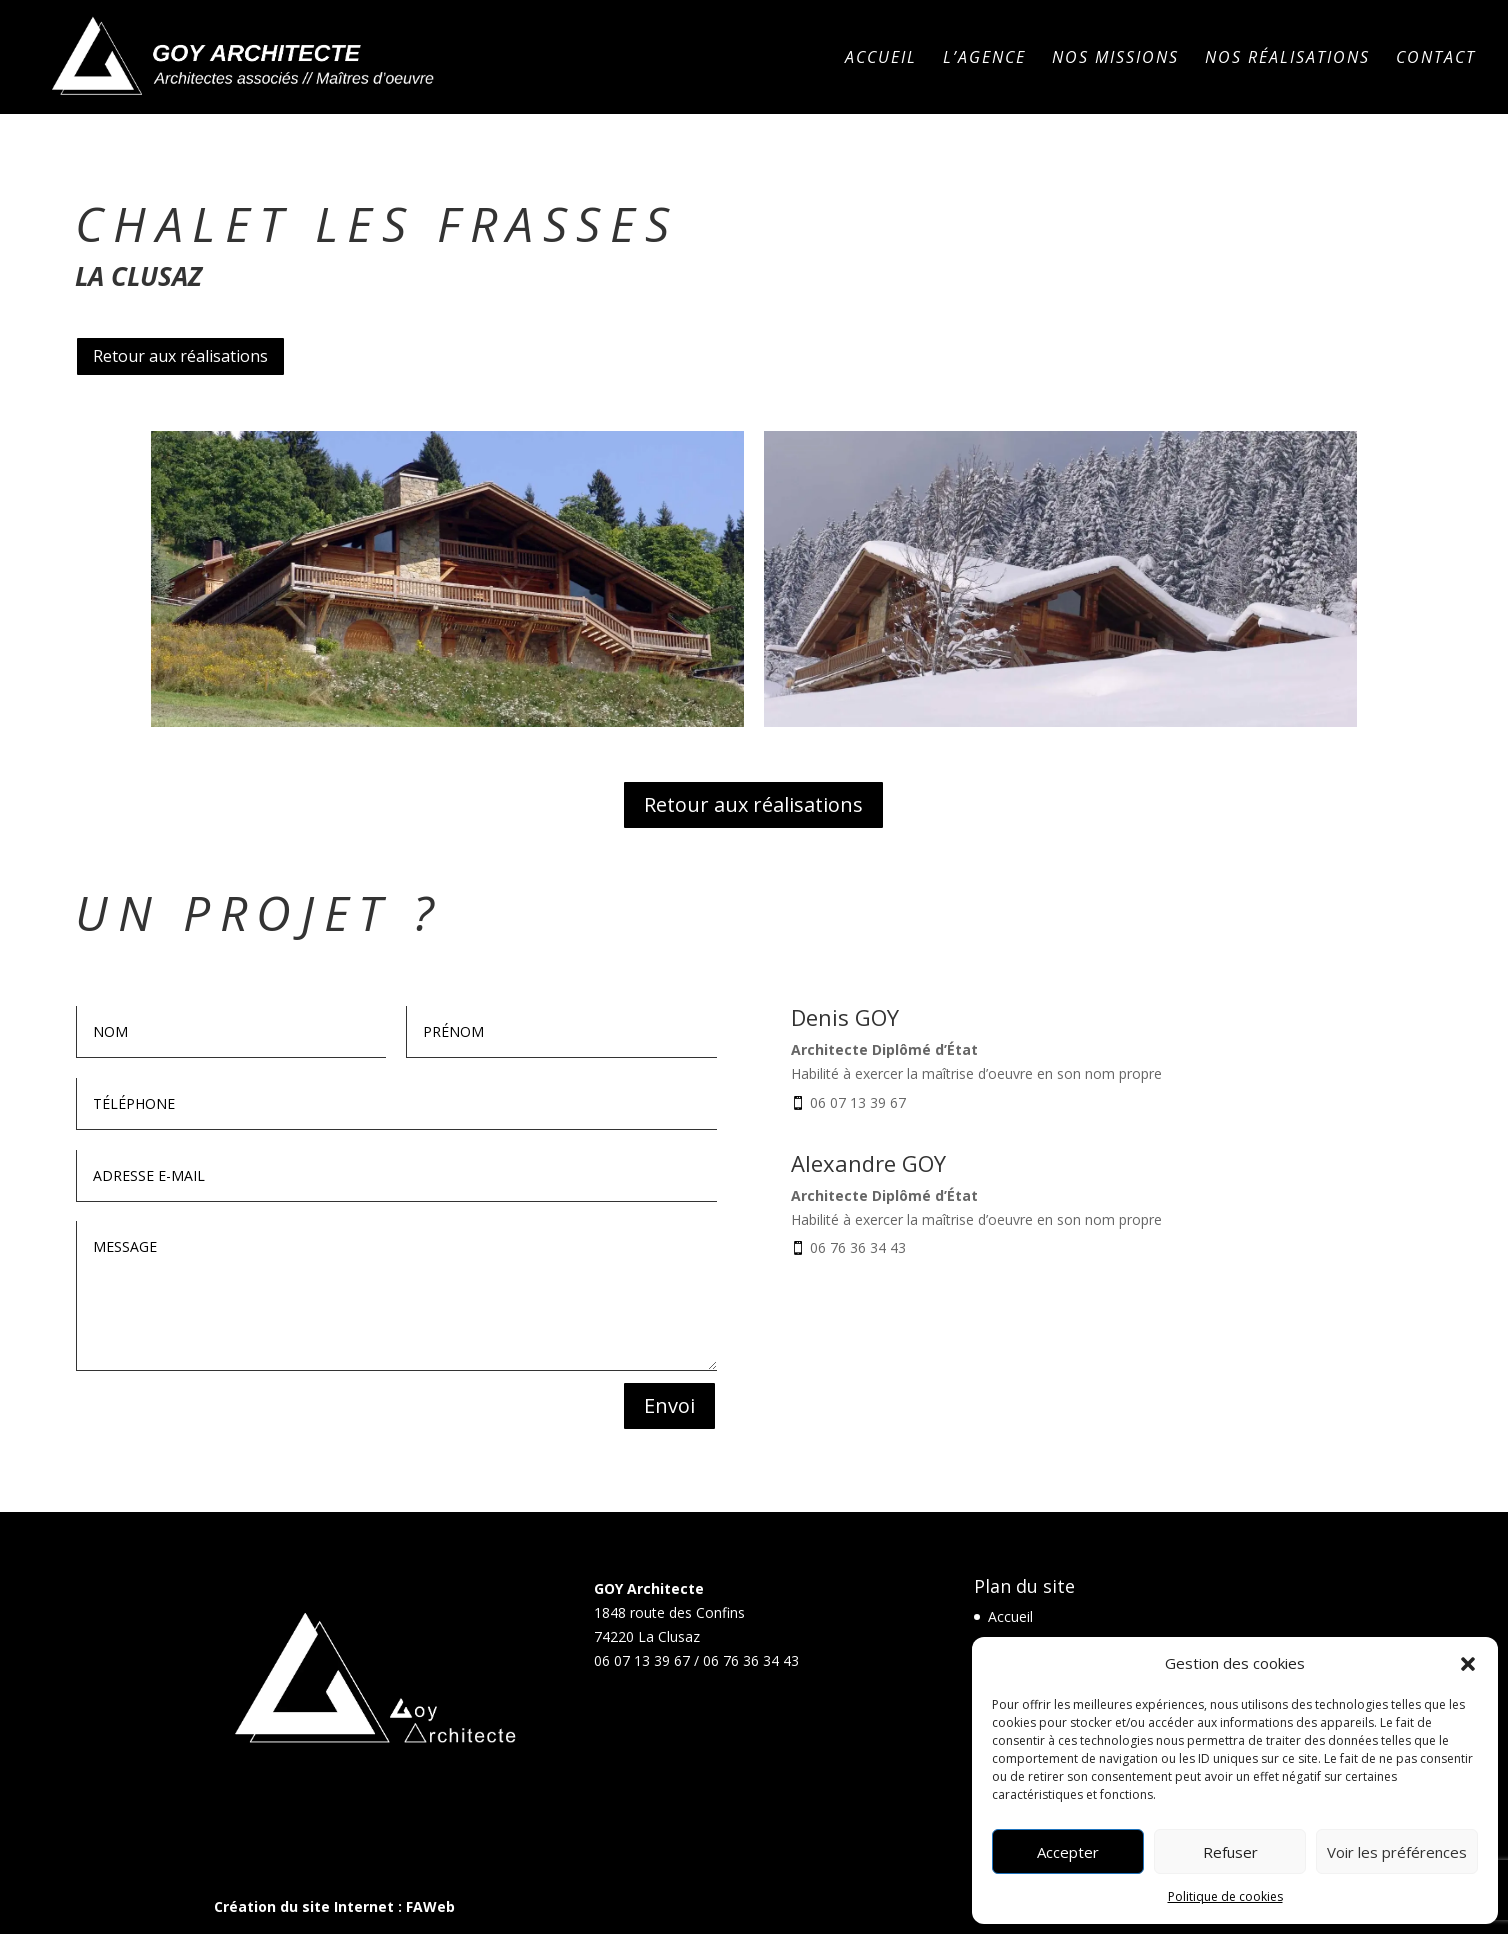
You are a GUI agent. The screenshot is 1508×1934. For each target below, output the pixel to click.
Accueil (881, 59)
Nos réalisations (1287, 59)
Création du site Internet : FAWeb (334, 1906)
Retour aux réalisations (180, 356)
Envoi (669, 1405)
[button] (1468, 1664)
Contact (1436, 59)
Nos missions (1115, 59)
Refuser (1230, 1852)
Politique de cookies (1225, 1896)
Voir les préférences (1397, 1852)
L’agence (984, 59)
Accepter (1068, 1852)
